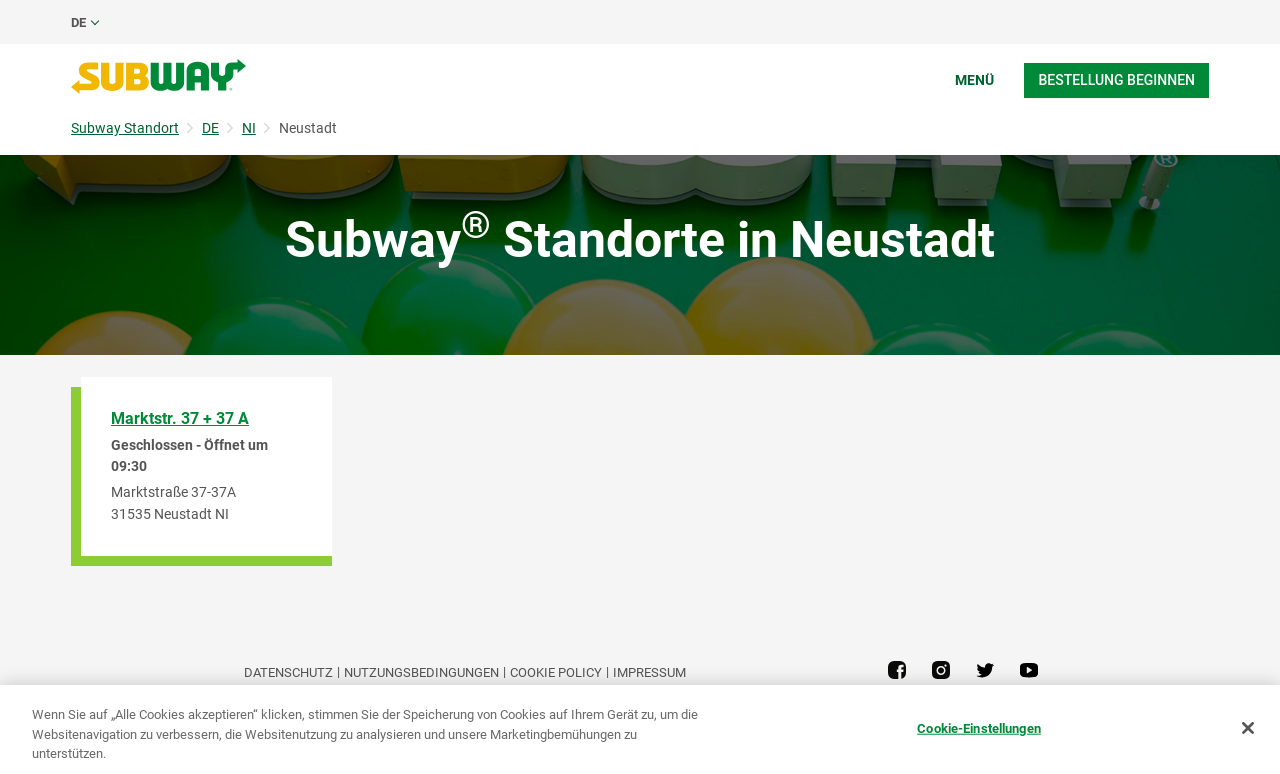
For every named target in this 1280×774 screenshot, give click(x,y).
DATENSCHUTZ (288, 672)
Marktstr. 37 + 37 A (180, 418)
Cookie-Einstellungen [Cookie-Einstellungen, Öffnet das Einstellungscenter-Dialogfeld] (979, 727)
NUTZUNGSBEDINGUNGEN (421, 672)
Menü (974, 80)
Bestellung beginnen (1116, 80)
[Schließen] (1248, 728)
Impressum (649, 672)
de (78, 22)
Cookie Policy (556, 672)
